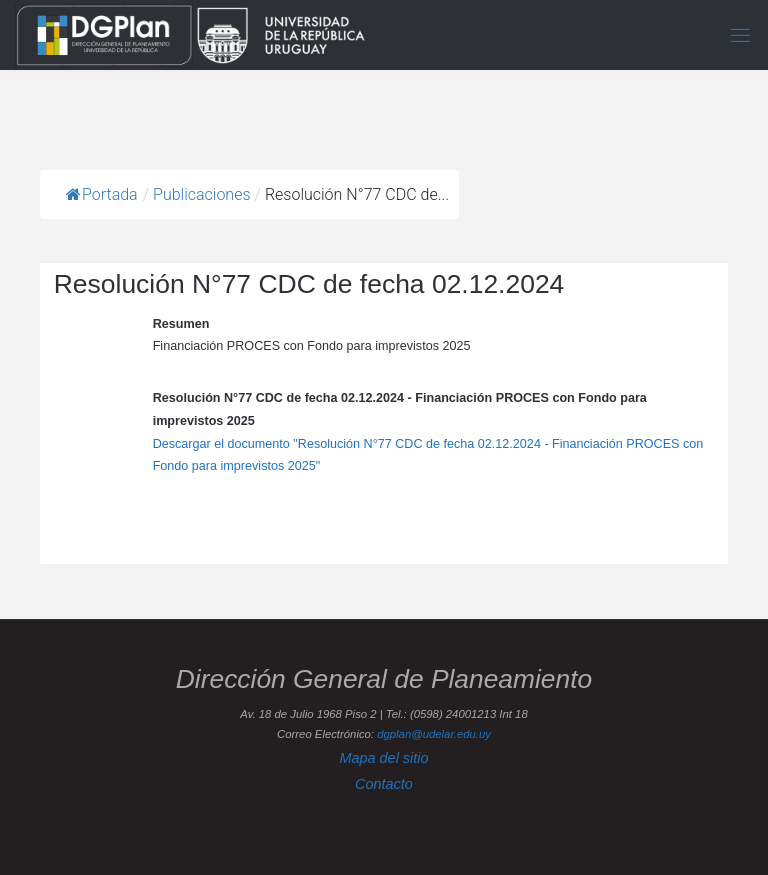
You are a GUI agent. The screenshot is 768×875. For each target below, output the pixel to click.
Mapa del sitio (383, 758)
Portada (102, 194)
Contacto (384, 784)
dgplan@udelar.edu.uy (434, 734)
